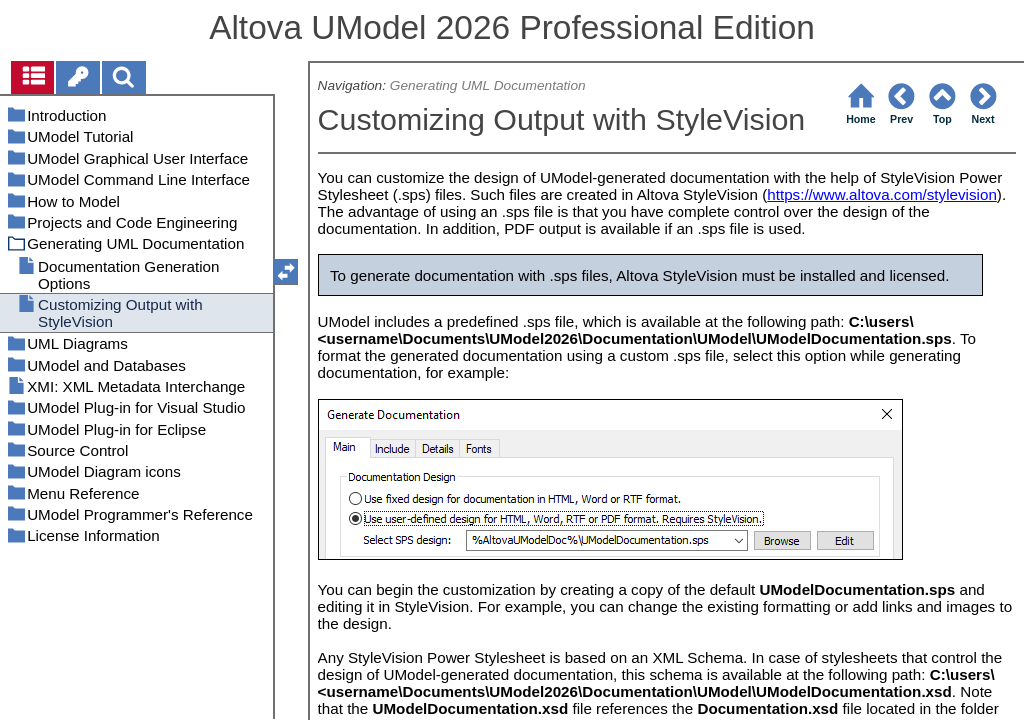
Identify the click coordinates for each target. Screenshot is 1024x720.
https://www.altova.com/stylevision (882, 194)
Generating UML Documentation (488, 85)
